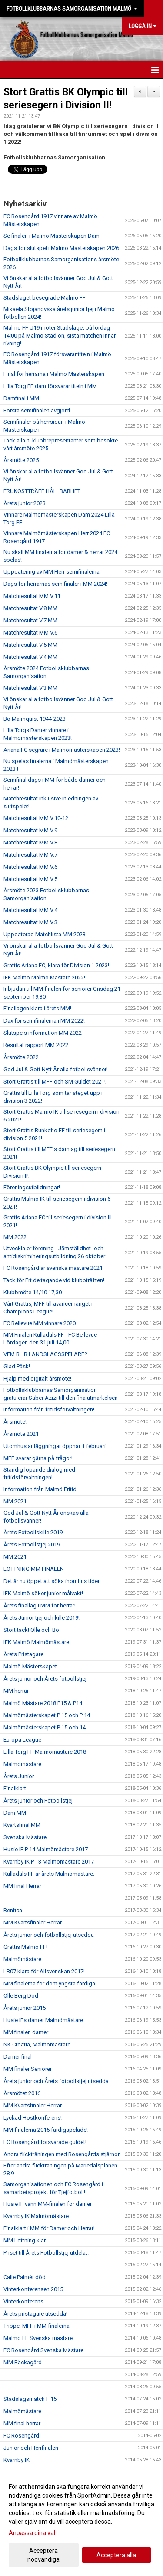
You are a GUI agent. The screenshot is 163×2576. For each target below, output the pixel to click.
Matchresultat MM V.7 (30, 854)
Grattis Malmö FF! (25, 1947)
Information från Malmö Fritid (40, 1489)
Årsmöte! (15, 1421)
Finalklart (14, 1788)
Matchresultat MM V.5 (30, 879)
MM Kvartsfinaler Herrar (32, 1922)
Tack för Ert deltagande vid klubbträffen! (53, 1280)
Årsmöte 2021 (21, 1434)
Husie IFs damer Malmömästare (43, 2020)
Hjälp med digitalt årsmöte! (37, 1378)
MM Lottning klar (24, 2240)
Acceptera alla (116, 2555)
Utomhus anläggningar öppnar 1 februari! (55, 1446)
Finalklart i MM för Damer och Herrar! (49, 2228)
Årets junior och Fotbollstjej (38, 1800)
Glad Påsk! (16, 1366)
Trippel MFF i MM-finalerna (36, 2326)
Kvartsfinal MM (21, 1825)
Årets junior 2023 (24, 503)
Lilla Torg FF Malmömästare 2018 (44, 1752)
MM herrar (16, 1691)
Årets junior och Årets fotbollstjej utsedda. (56, 2081)
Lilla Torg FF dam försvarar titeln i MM (50, 386)
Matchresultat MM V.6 (30, 632)
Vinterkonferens (23, 2301)
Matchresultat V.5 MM (30, 644)
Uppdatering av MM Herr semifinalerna (51, 571)
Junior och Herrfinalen (30, 2447)
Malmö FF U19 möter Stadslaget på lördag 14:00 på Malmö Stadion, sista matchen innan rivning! (60, 335)
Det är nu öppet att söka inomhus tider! (52, 1581)
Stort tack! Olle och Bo (31, 1630)
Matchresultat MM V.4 (30, 910)
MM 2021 (15, 1501)
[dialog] (81, 2522)
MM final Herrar (22, 1886)
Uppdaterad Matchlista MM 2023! (45, 934)
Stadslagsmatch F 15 (30, 2399)
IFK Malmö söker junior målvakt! (43, 1593)
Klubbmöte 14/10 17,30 (32, 1292)
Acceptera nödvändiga (43, 2555)
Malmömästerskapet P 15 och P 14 (46, 1715)
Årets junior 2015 (24, 2008)
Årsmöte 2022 (21, 1057)
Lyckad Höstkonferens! (32, 2117)
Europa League (22, 1739)
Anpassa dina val (32, 2532)
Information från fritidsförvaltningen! (48, 1409)
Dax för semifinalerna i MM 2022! (44, 1020)
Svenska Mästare (25, 1837)
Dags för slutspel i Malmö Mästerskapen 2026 (61, 248)
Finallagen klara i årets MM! (37, 1008)
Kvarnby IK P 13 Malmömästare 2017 (48, 1861)
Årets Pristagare (23, 1654)
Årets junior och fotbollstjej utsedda (48, 1934)
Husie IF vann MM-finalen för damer (47, 2204)
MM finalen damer (25, 2032)
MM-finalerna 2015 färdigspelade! (45, 2130)
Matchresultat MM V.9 (30, 830)
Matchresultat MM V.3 (30, 922)
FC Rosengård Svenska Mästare (43, 2350)
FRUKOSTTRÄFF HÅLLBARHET (41, 491)
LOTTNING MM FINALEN (33, 1569)
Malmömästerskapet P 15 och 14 (44, 1727)
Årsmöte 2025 (21, 460)
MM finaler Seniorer (27, 2069)
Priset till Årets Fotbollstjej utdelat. (46, 2252)
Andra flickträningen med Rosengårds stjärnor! (62, 2154)
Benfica (12, 1910)
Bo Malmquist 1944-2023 (34, 719)
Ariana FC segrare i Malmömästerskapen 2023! (61, 749)
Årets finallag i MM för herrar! (39, 1605)
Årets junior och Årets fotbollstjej (44, 1678)
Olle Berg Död (20, 1995)
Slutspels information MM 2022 (42, 1033)
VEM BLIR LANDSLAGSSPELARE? (45, 1354)
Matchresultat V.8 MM (30, 608)
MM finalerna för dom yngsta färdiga (49, 1983)
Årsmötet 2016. (22, 2093)
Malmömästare (22, 1764)
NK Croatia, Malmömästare (36, 2044)
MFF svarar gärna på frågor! (38, 1458)
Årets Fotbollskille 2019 (33, 1532)
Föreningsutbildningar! (31, 1187)
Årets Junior (18, 1776)
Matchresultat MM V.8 (30, 842)
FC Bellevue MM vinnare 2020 (39, 1323)
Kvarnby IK (16, 2460)
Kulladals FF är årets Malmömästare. (48, 1873)
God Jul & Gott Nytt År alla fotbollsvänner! (55, 1069)
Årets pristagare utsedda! (35, 2313)
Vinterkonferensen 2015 (33, 2289)
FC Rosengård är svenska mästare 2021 (53, 1268)
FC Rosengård (21, 2435)
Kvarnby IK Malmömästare (36, 2216)
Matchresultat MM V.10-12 (35, 818)
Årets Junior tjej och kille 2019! (41, 1617)
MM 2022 (15, 1237)
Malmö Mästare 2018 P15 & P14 (42, 1703)
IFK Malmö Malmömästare (36, 1642)
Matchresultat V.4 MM (30, 657)
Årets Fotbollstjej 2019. (32, 1544)
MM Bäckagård (22, 2362)
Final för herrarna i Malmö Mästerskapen (53, 374)
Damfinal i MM (21, 398)
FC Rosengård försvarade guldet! (44, 2142)
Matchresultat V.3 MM (30, 688)
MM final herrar (21, 2423)
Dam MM (14, 1813)
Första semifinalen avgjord (36, 410)
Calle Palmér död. (25, 2277)
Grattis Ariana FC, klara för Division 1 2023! (56, 965)
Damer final (17, 2056)
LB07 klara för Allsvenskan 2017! (44, 1971)
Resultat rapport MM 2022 (35, 1045)
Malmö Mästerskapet (30, 1666)
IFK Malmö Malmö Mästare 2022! (44, 977)
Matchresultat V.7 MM (30, 620)
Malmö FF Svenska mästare (38, 2338)
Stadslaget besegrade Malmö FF (44, 297)
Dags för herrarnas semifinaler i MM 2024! (55, 584)
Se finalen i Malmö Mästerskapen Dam (51, 236)
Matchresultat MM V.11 (31, 596)
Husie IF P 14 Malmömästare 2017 (45, 1849)
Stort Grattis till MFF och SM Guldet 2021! (54, 1081)
